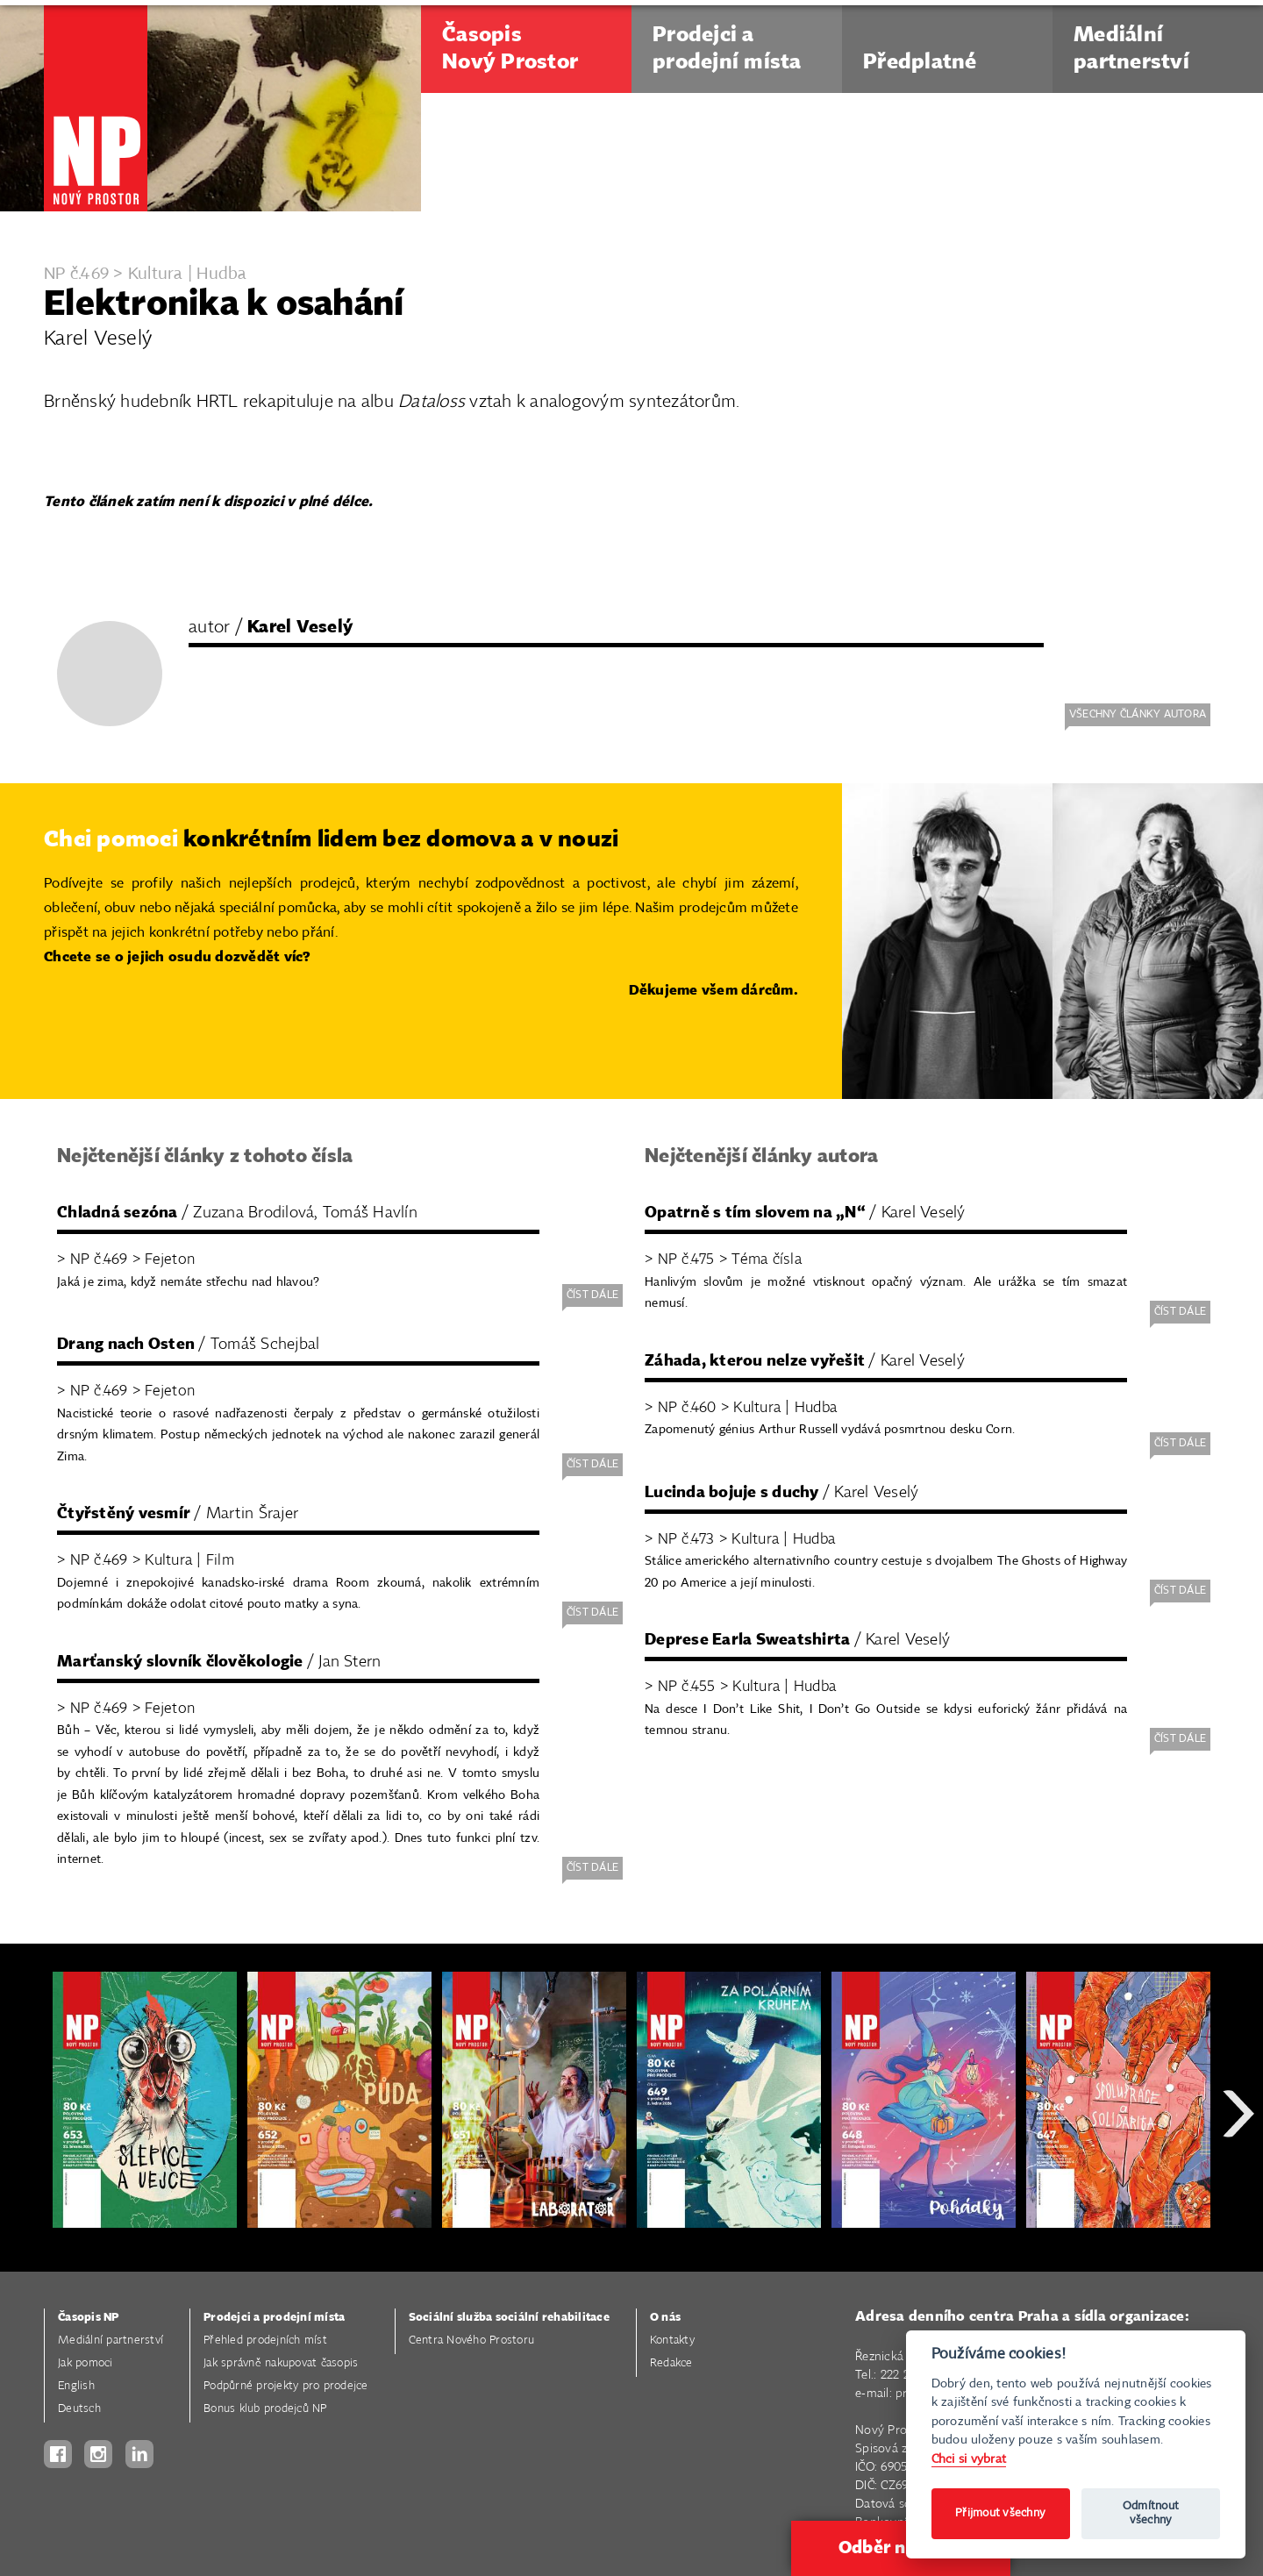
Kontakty (672, 2340)
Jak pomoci (85, 2363)
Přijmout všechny (1000, 2513)
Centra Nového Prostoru (472, 2340)
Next (1238, 2176)
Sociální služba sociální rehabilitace (509, 2317)
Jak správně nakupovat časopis (280, 2363)
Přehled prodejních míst (265, 2340)
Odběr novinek (900, 2548)
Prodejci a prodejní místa (274, 2317)
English (76, 2386)
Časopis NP (88, 2317)
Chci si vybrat (969, 2458)
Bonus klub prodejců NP (265, 2409)
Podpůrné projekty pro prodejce (285, 2386)
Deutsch (79, 2409)
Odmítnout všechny (1151, 2513)
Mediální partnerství (110, 2340)
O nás (665, 2317)
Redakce (671, 2363)
